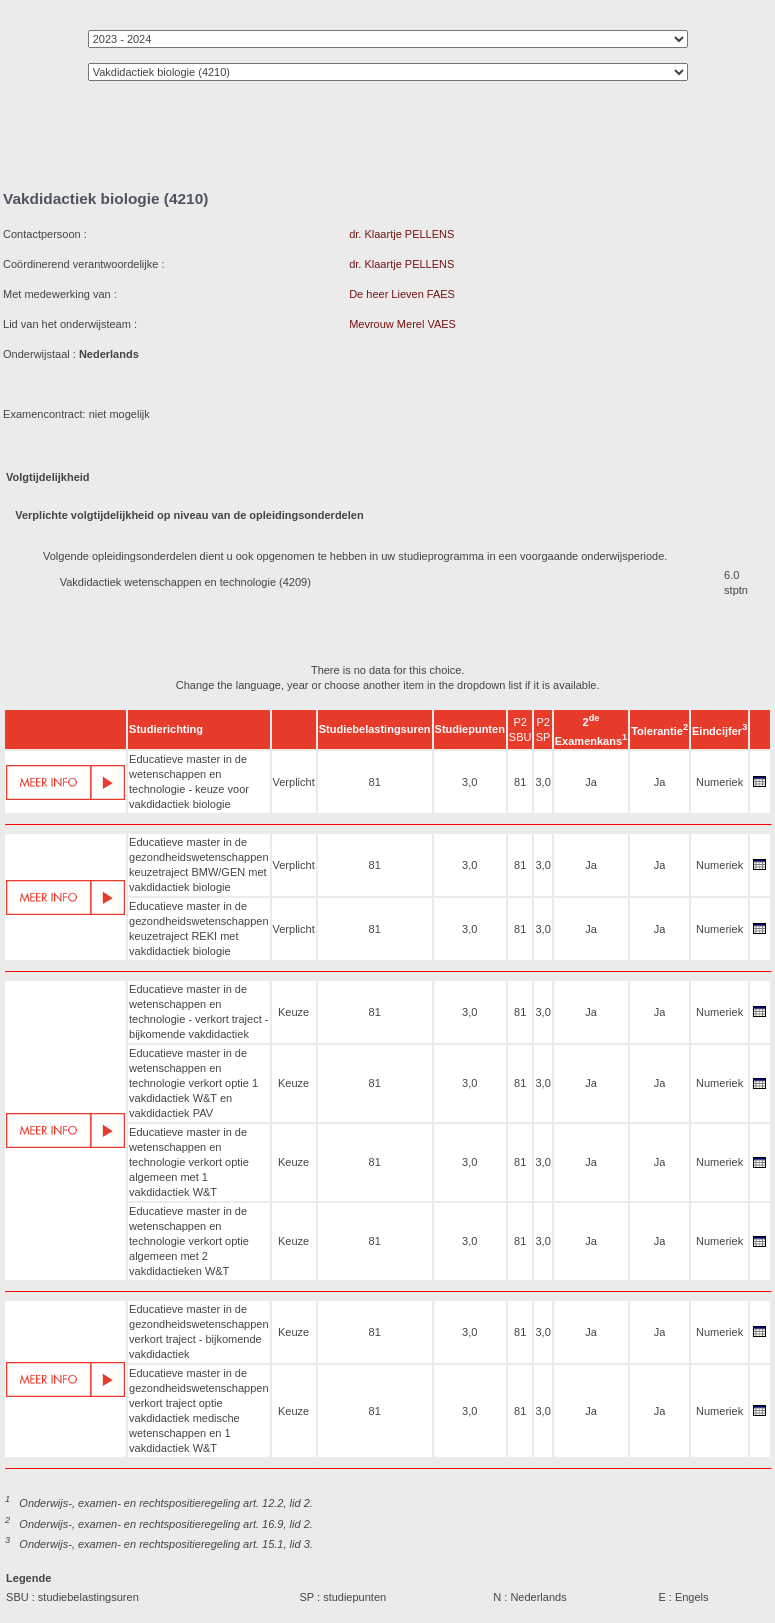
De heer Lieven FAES (402, 294)
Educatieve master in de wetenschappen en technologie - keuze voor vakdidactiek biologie (189, 781)
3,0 (469, 782)
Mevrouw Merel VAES (402, 324)
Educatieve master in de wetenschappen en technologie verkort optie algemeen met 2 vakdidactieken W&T (189, 1241)
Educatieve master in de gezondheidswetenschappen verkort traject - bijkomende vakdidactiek (198, 1331)
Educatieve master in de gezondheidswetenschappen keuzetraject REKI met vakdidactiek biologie (198, 928)
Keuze (293, 1012)
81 (375, 782)
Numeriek (719, 782)
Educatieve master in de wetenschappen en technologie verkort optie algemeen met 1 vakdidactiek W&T (189, 1162)
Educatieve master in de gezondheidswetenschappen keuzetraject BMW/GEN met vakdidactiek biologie (198, 864)
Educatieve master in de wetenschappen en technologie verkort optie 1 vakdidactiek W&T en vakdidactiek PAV (193, 1083)
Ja (591, 782)
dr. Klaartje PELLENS (401, 234)
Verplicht (294, 782)
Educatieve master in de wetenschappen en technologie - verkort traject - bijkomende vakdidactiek (198, 1011)
